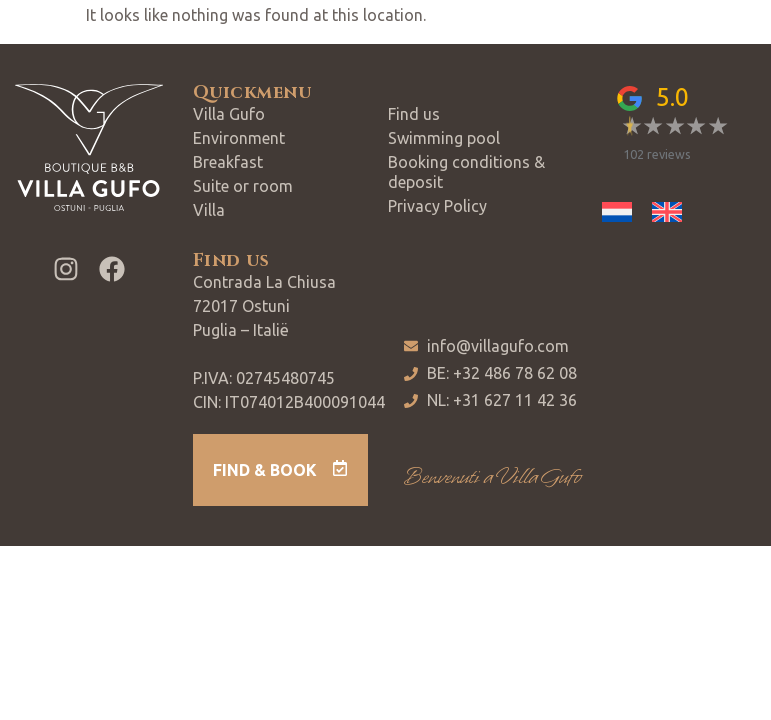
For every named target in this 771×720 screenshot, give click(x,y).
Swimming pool (444, 138)
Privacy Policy (437, 206)
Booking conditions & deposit (466, 172)
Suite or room (243, 186)
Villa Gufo (229, 114)
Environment (239, 138)
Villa (209, 210)
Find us (414, 114)
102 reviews (657, 154)
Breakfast (228, 162)
